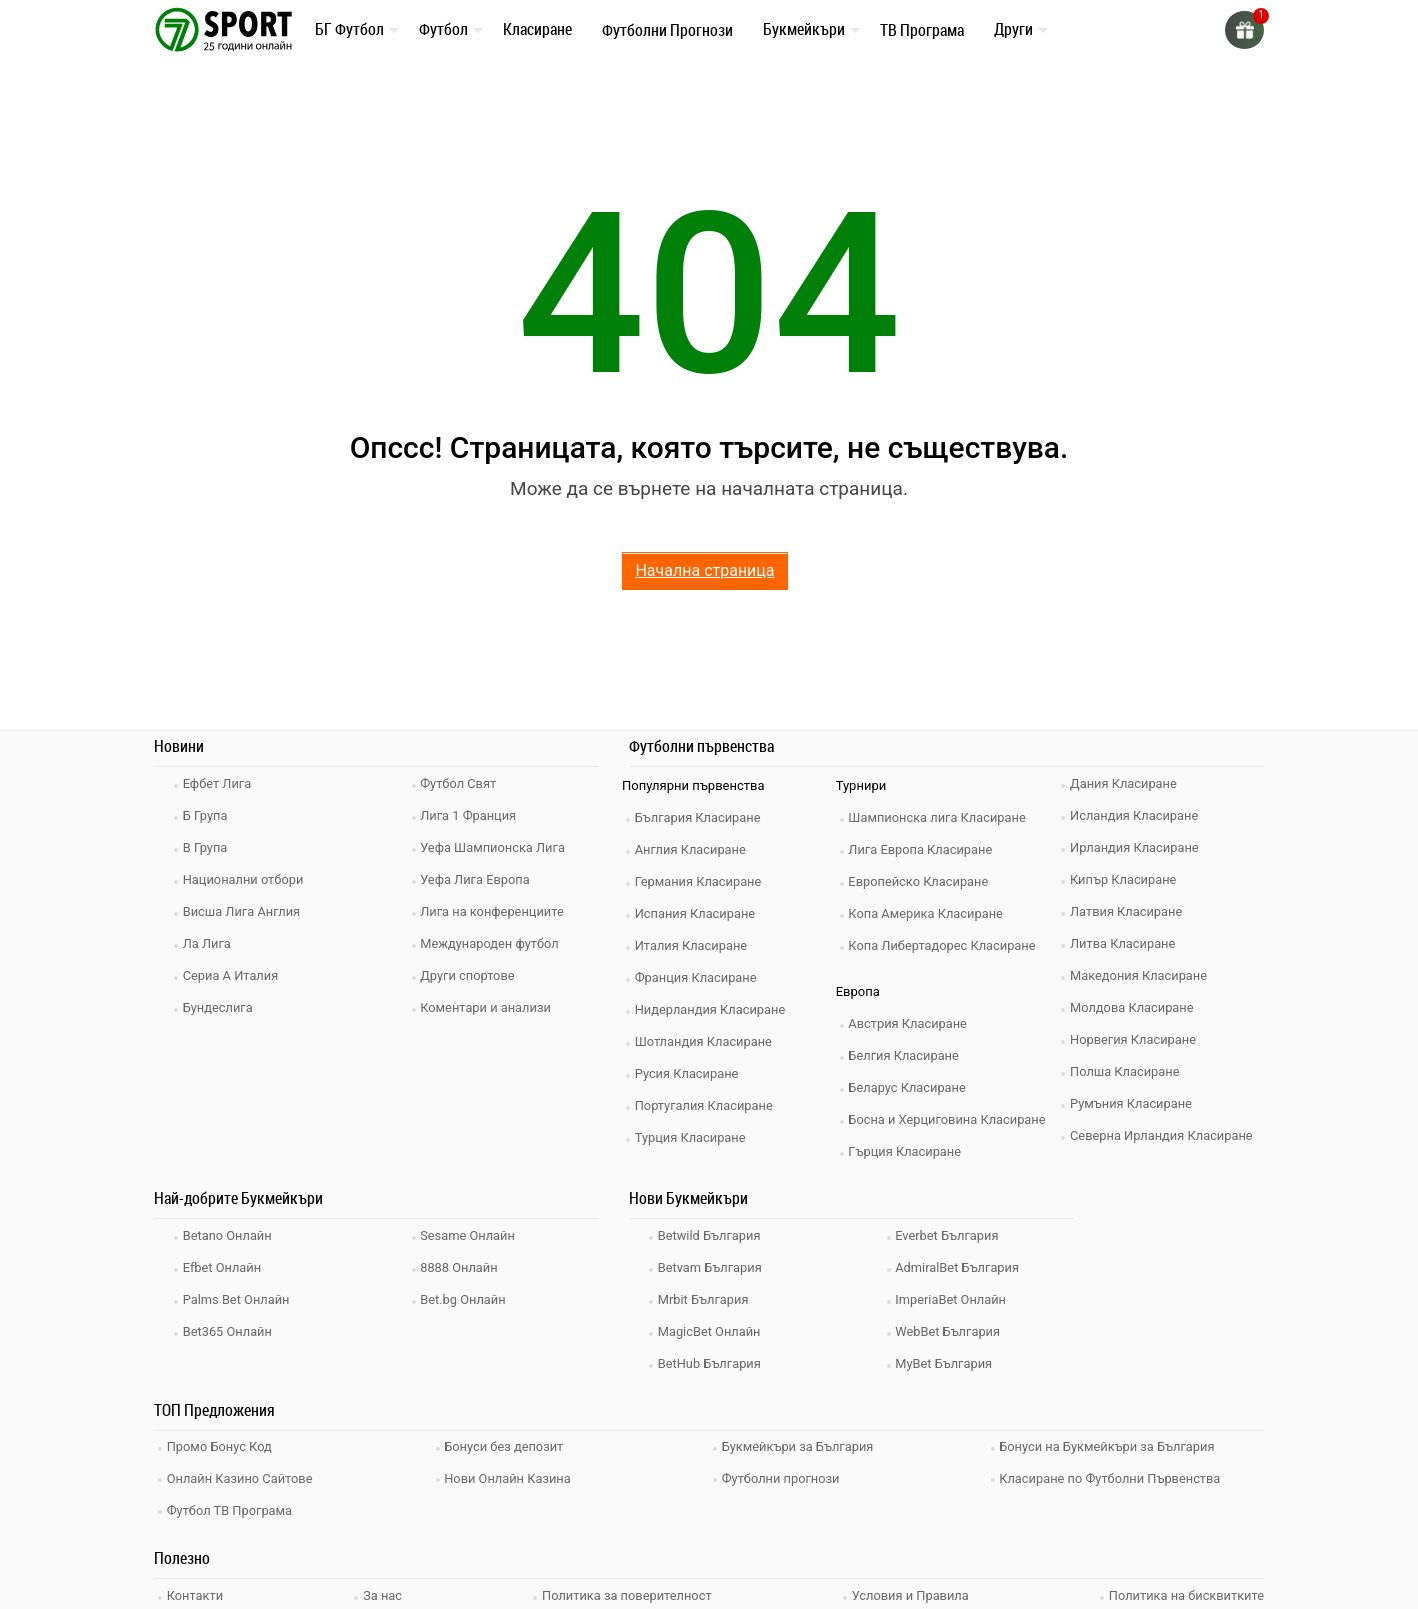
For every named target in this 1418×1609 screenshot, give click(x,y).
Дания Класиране (1126, 783)
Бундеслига (220, 1007)
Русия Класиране (689, 1073)
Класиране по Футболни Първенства (1114, 1475)
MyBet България (947, 1363)
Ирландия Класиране (1137, 847)
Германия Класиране (701, 881)
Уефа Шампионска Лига (496, 847)
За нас (383, 1589)
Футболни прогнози (783, 1475)
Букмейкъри (804, 29)
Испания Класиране (698, 913)
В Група (207, 847)
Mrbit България (706, 1299)
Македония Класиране (1141, 975)
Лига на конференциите (495, 911)
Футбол (443, 29)
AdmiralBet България (960, 1267)
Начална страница (704, 570)
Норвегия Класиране (1136, 1039)
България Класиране (700, 817)
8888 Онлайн (462, 1267)
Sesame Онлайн (471, 1235)
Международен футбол (493, 943)
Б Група (207, 815)
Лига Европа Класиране (924, 849)
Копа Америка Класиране (929, 913)
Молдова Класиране (1134, 1007)
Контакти (197, 1589)
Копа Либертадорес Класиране (946, 945)
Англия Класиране (693, 849)
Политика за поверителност (627, 1589)
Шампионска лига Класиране (941, 817)
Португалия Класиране (707, 1105)
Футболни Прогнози (667, 30)
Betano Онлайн (230, 1235)
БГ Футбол (349, 29)
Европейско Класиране (922, 881)
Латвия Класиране (1129, 911)
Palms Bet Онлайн (239, 1299)
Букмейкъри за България (801, 1445)
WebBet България (951, 1331)
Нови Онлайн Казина (511, 1475)
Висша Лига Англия (244, 911)
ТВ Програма (922, 30)
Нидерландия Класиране (713, 1009)
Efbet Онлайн (225, 1267)
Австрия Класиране (911, 1023)
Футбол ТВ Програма (232, 1505)
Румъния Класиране (1134, 1103)
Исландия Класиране (1137, 815)
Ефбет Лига (219, 783)
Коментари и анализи (489, 1007)
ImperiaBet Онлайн (954, 1299)
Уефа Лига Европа (478, 879)
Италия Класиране (694, 945)
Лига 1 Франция (471, 815)
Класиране (537, 29)
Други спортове (471, 975)
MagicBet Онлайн (712, 1331)
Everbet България (950, 1235)
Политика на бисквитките (1185, 1589)
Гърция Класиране (908, 1151)
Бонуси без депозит (507, 1445)
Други (1013, 29)
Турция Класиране (693, 1137)
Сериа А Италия (233, 975)
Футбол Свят (461, 783)
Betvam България (712, 1267)
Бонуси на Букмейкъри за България (1111, 1445)
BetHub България (712, 1363)
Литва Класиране (1125, 943)
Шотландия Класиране (706, 1041)
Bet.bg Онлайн (466, 1299)
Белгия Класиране (907, 1055)
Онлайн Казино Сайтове (243, 1475)
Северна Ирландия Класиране (1164, 1135)
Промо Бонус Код (222, 1445)
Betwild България (712, 1235)
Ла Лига (209, 943)
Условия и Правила (909, 1589)
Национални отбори (246, 879)
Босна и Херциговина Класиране (951, 1119)
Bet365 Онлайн (230, 1331)
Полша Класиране (1127, 1071)
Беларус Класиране (910, 1087)
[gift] (1244, 30)
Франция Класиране (698, 977)
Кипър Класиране (1126, 879)
